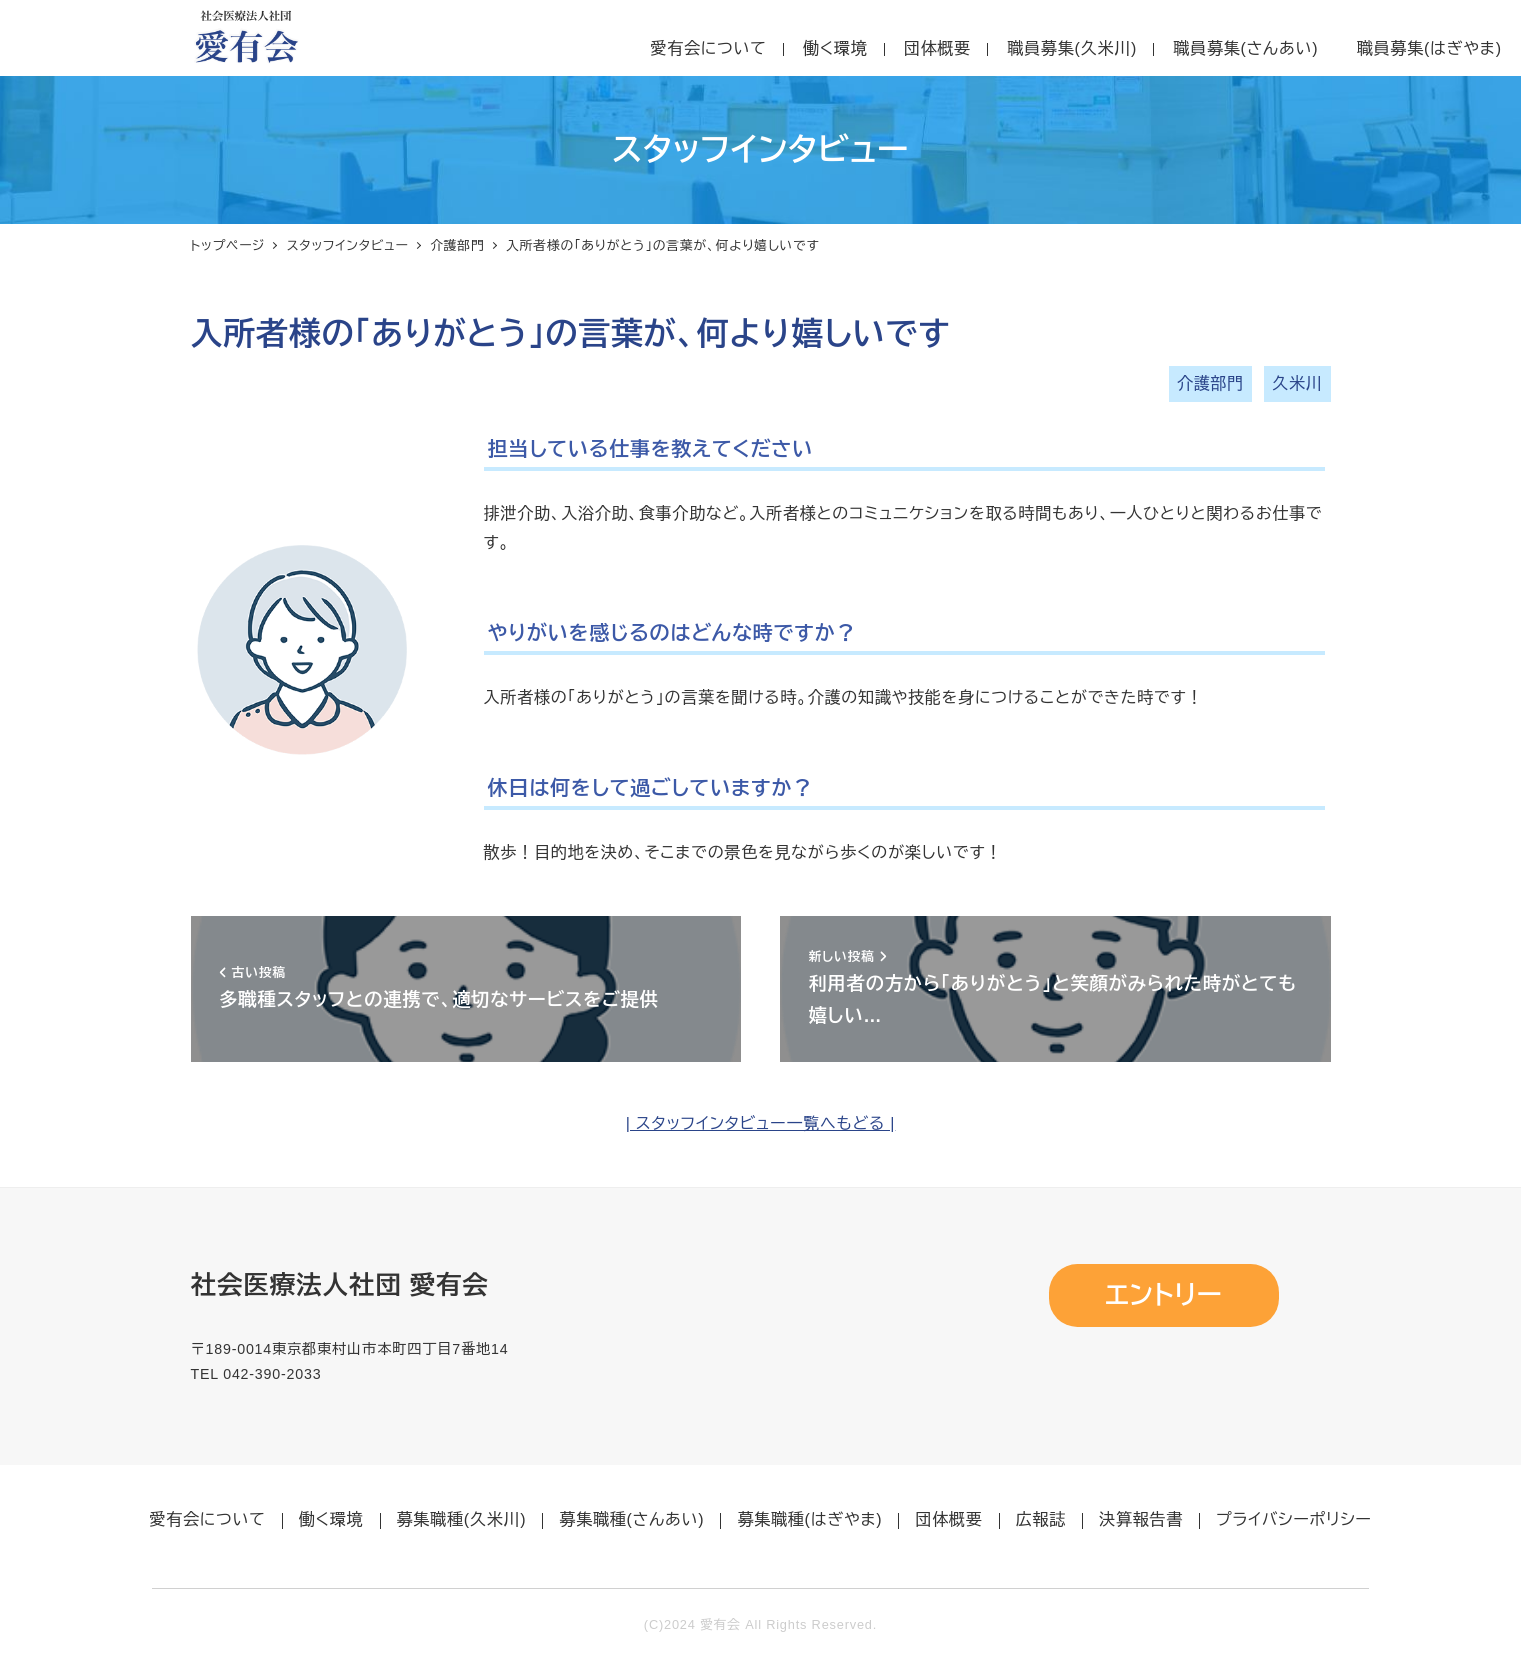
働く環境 (331, 1519)
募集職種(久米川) (462, 1519)
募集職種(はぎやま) (809, 1519)
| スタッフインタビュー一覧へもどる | (761, 1123)
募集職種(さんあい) (631, 1519)
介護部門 (1210, 383)
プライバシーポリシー (1294, 1519)
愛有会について (207, 1519)
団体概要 (948, 1519)
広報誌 (1041, 1519)
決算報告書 (1141, 1519)
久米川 (1297, 383)
